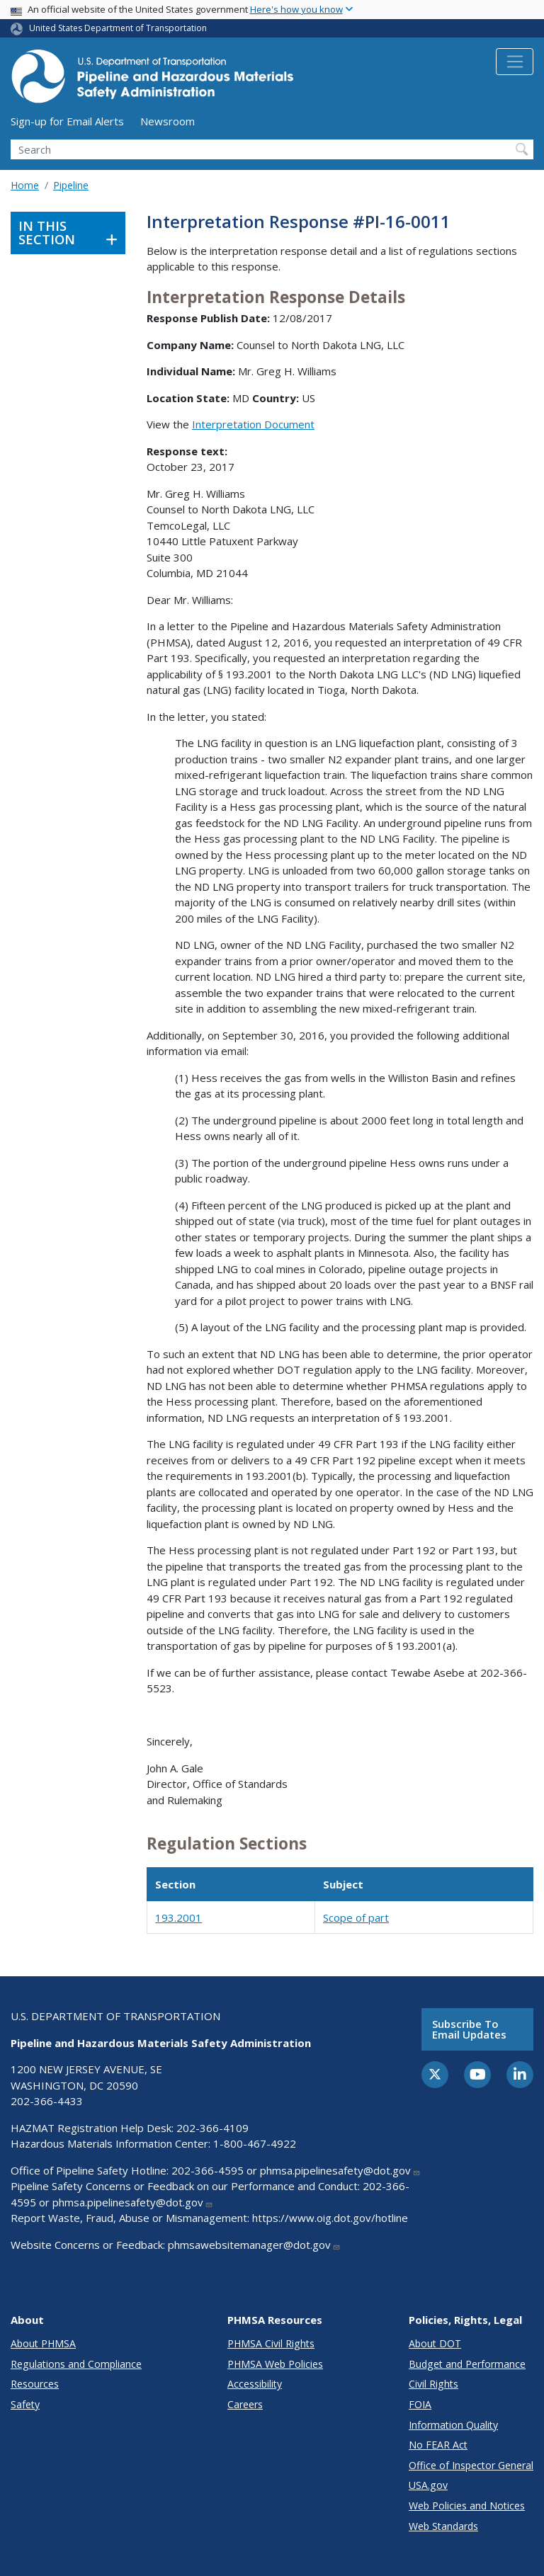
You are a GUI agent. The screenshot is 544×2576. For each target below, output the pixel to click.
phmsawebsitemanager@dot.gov (254, 2245)
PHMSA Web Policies (275, 2364)
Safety (25, 2404)
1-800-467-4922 (254, 2143)
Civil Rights (433, 2383)
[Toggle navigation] (514, 61)
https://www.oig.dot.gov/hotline (330, 2218)
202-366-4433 (47, 2101)
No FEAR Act (438, 2444)
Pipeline (71, 185)
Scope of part (356, 1917)
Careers (245, 2404)
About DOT (435, 2343)
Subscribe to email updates (469, 2029)
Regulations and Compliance (76, 2364)
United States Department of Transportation (118, 28)
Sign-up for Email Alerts (67, 121)
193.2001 (178, 1917)
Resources (35, 2383)
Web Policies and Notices (467, 2505)
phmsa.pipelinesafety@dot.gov (340, 2170)
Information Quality (453, 2425)
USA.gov (428, 2485)
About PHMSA (43, 2343)
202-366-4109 (212, 2128)
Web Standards (443, 2526)
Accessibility (254, 2383)
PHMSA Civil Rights (270, 2343)
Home (25, 185)
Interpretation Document (253, 424)
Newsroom (167, 121)
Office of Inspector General (471, 2465)
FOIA (420, 2404)
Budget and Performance (467, 2364)
